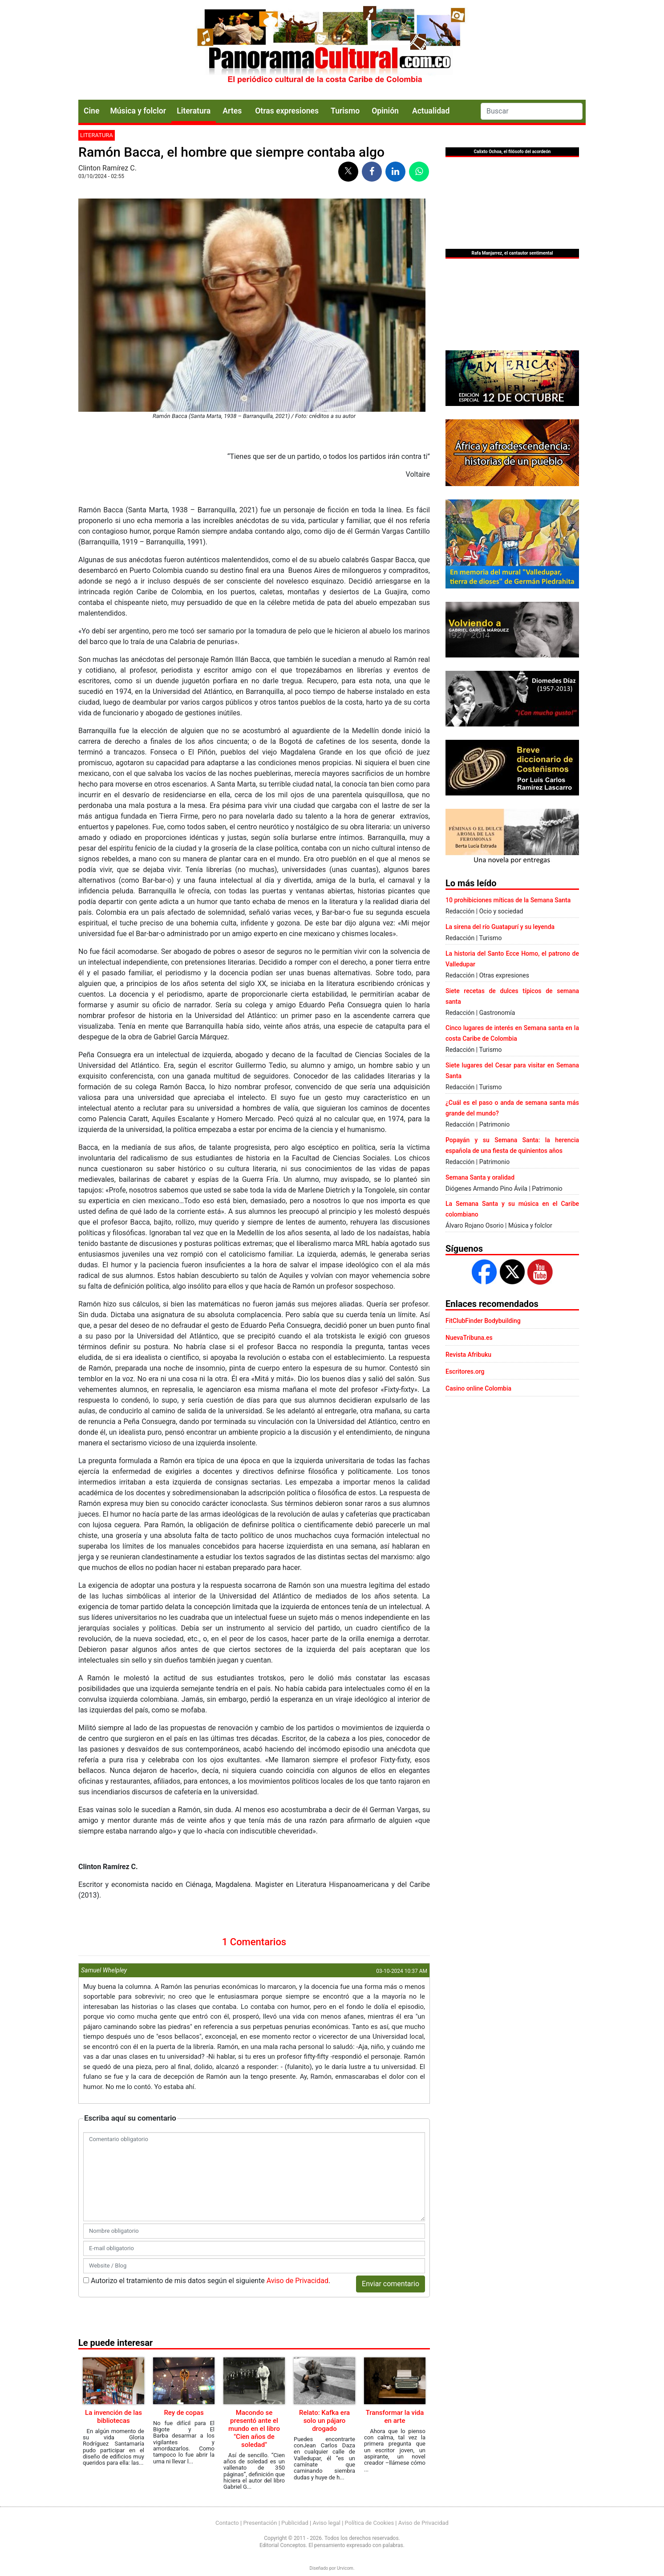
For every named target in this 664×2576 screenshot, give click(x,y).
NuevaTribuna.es (469, 1337)
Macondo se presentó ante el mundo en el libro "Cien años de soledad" (254, 2429)
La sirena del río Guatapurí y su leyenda (500, 926)
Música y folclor (138, 110)
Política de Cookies (369, 2522)
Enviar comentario (390, 2284)
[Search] (532, 111)
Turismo (345, 110)
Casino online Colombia (478, 1388)
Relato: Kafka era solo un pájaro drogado (324, 2421)
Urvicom (345, 2568)
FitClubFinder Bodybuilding (483, 1320)
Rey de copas (183, 2413)
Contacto (227, 2522)
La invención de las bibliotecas (113, 2417)
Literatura (194, 110)
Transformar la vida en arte (395, 2417)
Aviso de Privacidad (297, 2280)
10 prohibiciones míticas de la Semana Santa (508, 900)
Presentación (260, 2522)
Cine (91, 110)
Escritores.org (465, 1371)
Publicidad (294, 2522)
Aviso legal (326, 2522)
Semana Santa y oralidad (479, 1177)
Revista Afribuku (468, 1354)
